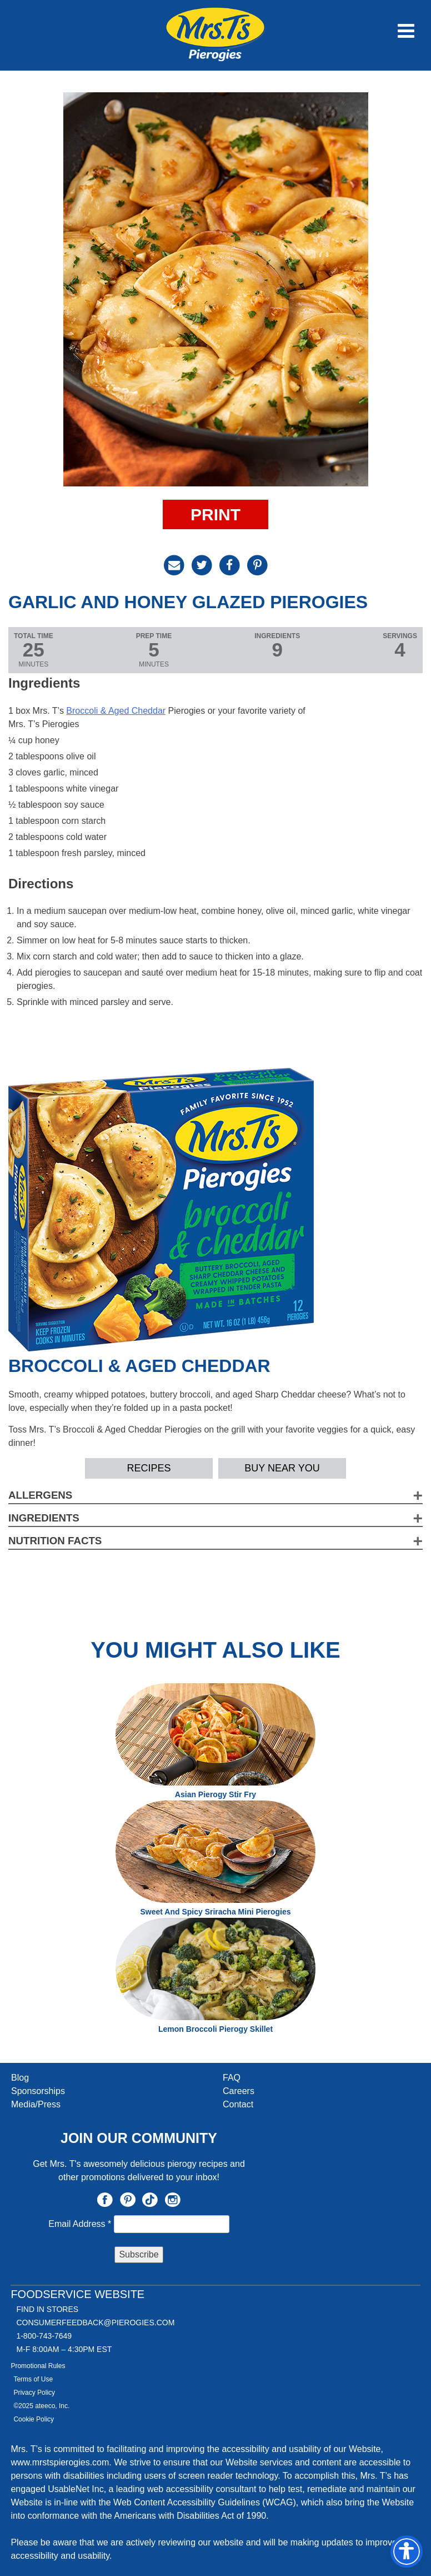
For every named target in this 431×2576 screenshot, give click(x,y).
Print (215, 514)
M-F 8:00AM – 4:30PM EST (64, 2349)
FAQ (231, 2077)
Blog (20, 2077)
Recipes (149, 1468)
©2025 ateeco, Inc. (41, 2406)
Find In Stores (47, 2309)
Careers (238, 2091)
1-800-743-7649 (44, 2335)
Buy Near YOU (281, 1468)
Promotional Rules (38, 2366)
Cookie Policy (33, 2419)
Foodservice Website (77, 2294)
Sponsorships (38, 2091)
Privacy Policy (34, 2392)
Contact (238, 2104)
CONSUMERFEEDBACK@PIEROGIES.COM (95, 2322)
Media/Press (36, 2104)
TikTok (150, 2199)
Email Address (80, 2224)
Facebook (105, 2199)
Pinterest (128, 2199)
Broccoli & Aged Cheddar (116, 710)
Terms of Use (33, 2379)
